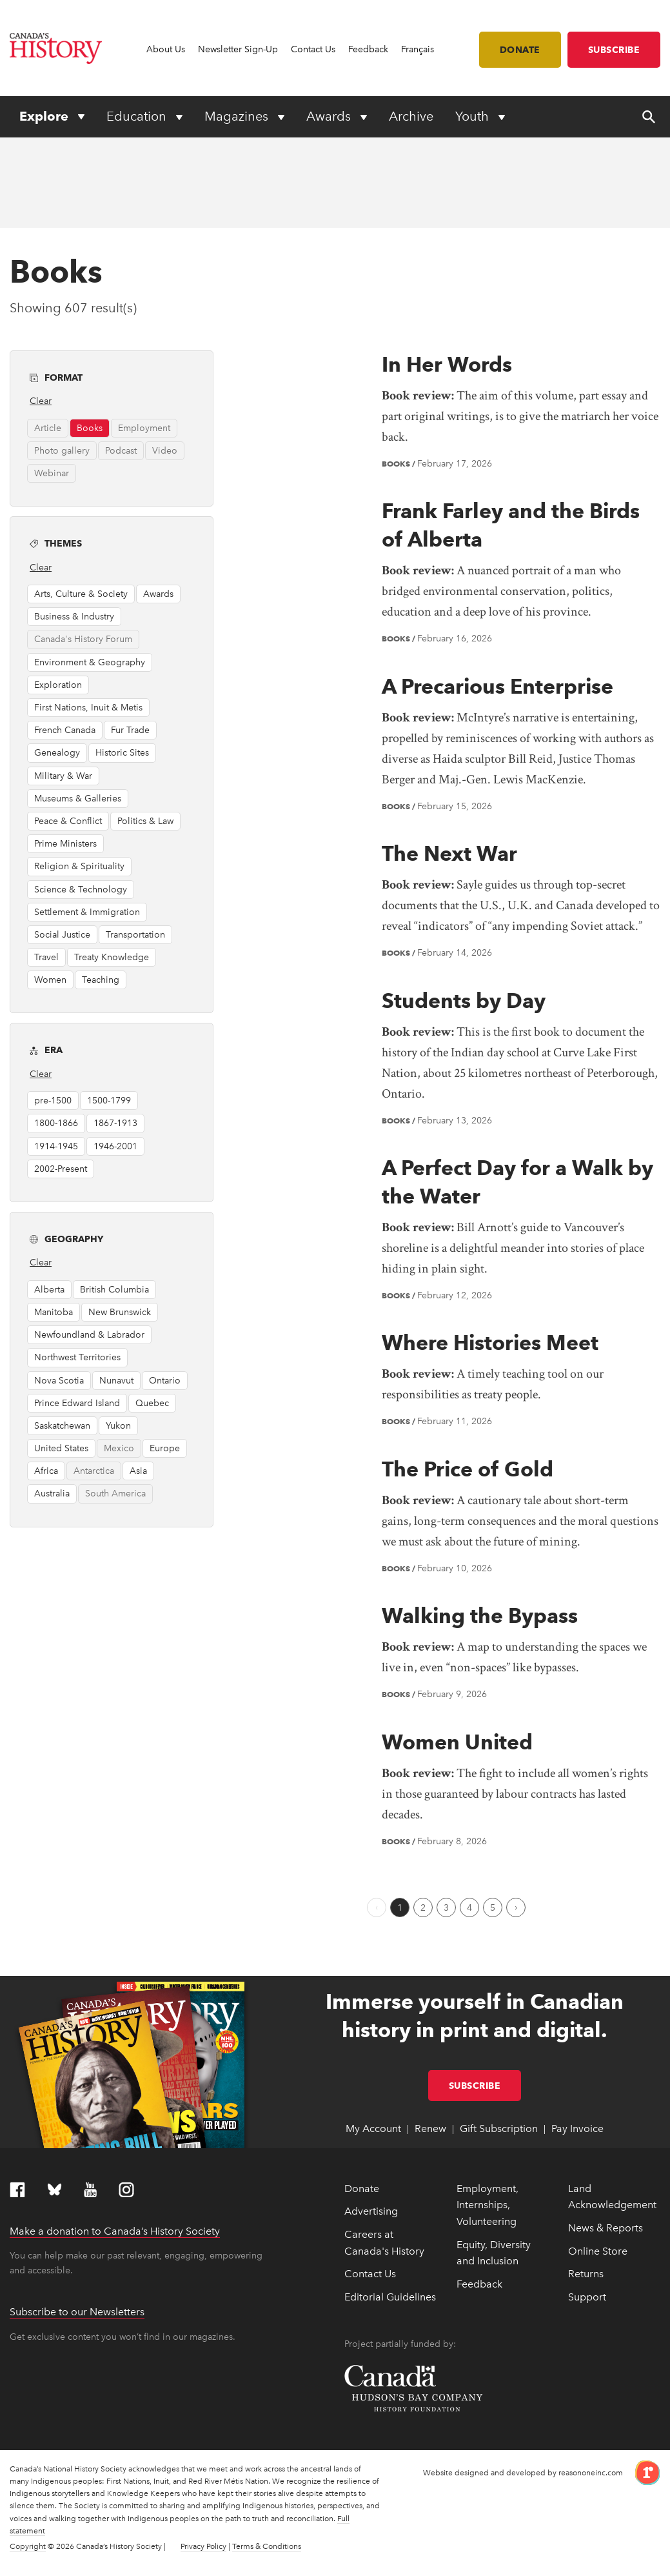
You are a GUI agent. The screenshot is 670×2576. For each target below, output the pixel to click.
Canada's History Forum (83, 639)
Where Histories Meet (490, 1342)
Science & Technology (80, 889)
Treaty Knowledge (111, 957)
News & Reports (605, 2228)
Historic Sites (122, 752)
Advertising (371, 2211)
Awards (158, 594)
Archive (411, 116)
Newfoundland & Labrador (89, 1334)
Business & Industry (74, 616)
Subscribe (614, 50)
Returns (586, 2274)
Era (118, 1049)
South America (115, 1493)
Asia (138, 1470)
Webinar (51, 473)
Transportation (135, 934)
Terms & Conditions (266, 2546)
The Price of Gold (467, 1469)
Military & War (63, 775)
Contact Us (313, 49)
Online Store (597, 2251)
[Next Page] (516, 1907)
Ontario (165, 1380)
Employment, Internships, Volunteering (487, 2205)
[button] (188, 375)
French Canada (64, 730)
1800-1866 (56, 1123)
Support (587, 2297)
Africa (46, 1470)
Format (118, 376)
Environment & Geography (89, 662)
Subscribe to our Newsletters (77, 2312)
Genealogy (57, 752)
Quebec (152, 1403)
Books (90, 428)
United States (61, 1448)
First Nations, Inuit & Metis (88, 707)
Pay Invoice (577, 2128)
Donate (520, 50)
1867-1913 (115, 1123)
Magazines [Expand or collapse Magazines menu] (237, 116)
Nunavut (116, 1380)
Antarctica (94, 1470)
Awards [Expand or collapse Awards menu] (330, 116)
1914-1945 (56, 1146)
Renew (430, 2128)
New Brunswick (119, 1312)
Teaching (100, 979)
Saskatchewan (62, 1425)
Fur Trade (130, 730)
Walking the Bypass (480, 1615)
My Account (373, 2128)
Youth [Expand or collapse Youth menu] (473, 116)
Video (164, 450)
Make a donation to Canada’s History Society (115, 2231)
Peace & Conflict (68, 821)
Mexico (119, 1448)
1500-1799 (109, 1100)
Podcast (121, 450)
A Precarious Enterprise (497, 686)
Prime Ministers (65, 843)
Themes (118, 542)
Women (50, 979)
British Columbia (114, 1289)
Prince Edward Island (77, 1403)
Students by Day (464, 1000)
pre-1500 (53, 1100)
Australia (52, 1493)
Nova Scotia (59, 1380)
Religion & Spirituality (79, 866)
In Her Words (447, 364)
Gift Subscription (499, 2128)
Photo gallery (62, 450)
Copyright (28, 2546)
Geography (118, 1238)
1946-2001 (115, 1146)
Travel (46, 957)
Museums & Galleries (77, 798)
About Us (165, 49)
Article (47, 428)
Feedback (368, 49)
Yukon (118, 1425)
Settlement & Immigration (87, 912)
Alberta (49, 1289)
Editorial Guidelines (390, 2297)
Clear (41, 401)
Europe (165, 1448)
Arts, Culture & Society (81, 594)
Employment (144, 428)
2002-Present (60, 1168)
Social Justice (62, 934)
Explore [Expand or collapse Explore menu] (45, 116)
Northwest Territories (77, 1357)
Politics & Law (145, 821)
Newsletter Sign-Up (238, 49)
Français (417, 49)
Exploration (58, 684)
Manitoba (53, 1312)
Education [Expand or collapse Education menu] (138, 116)
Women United (457, 1742)
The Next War (449, 853)
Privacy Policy (203, 2546)
